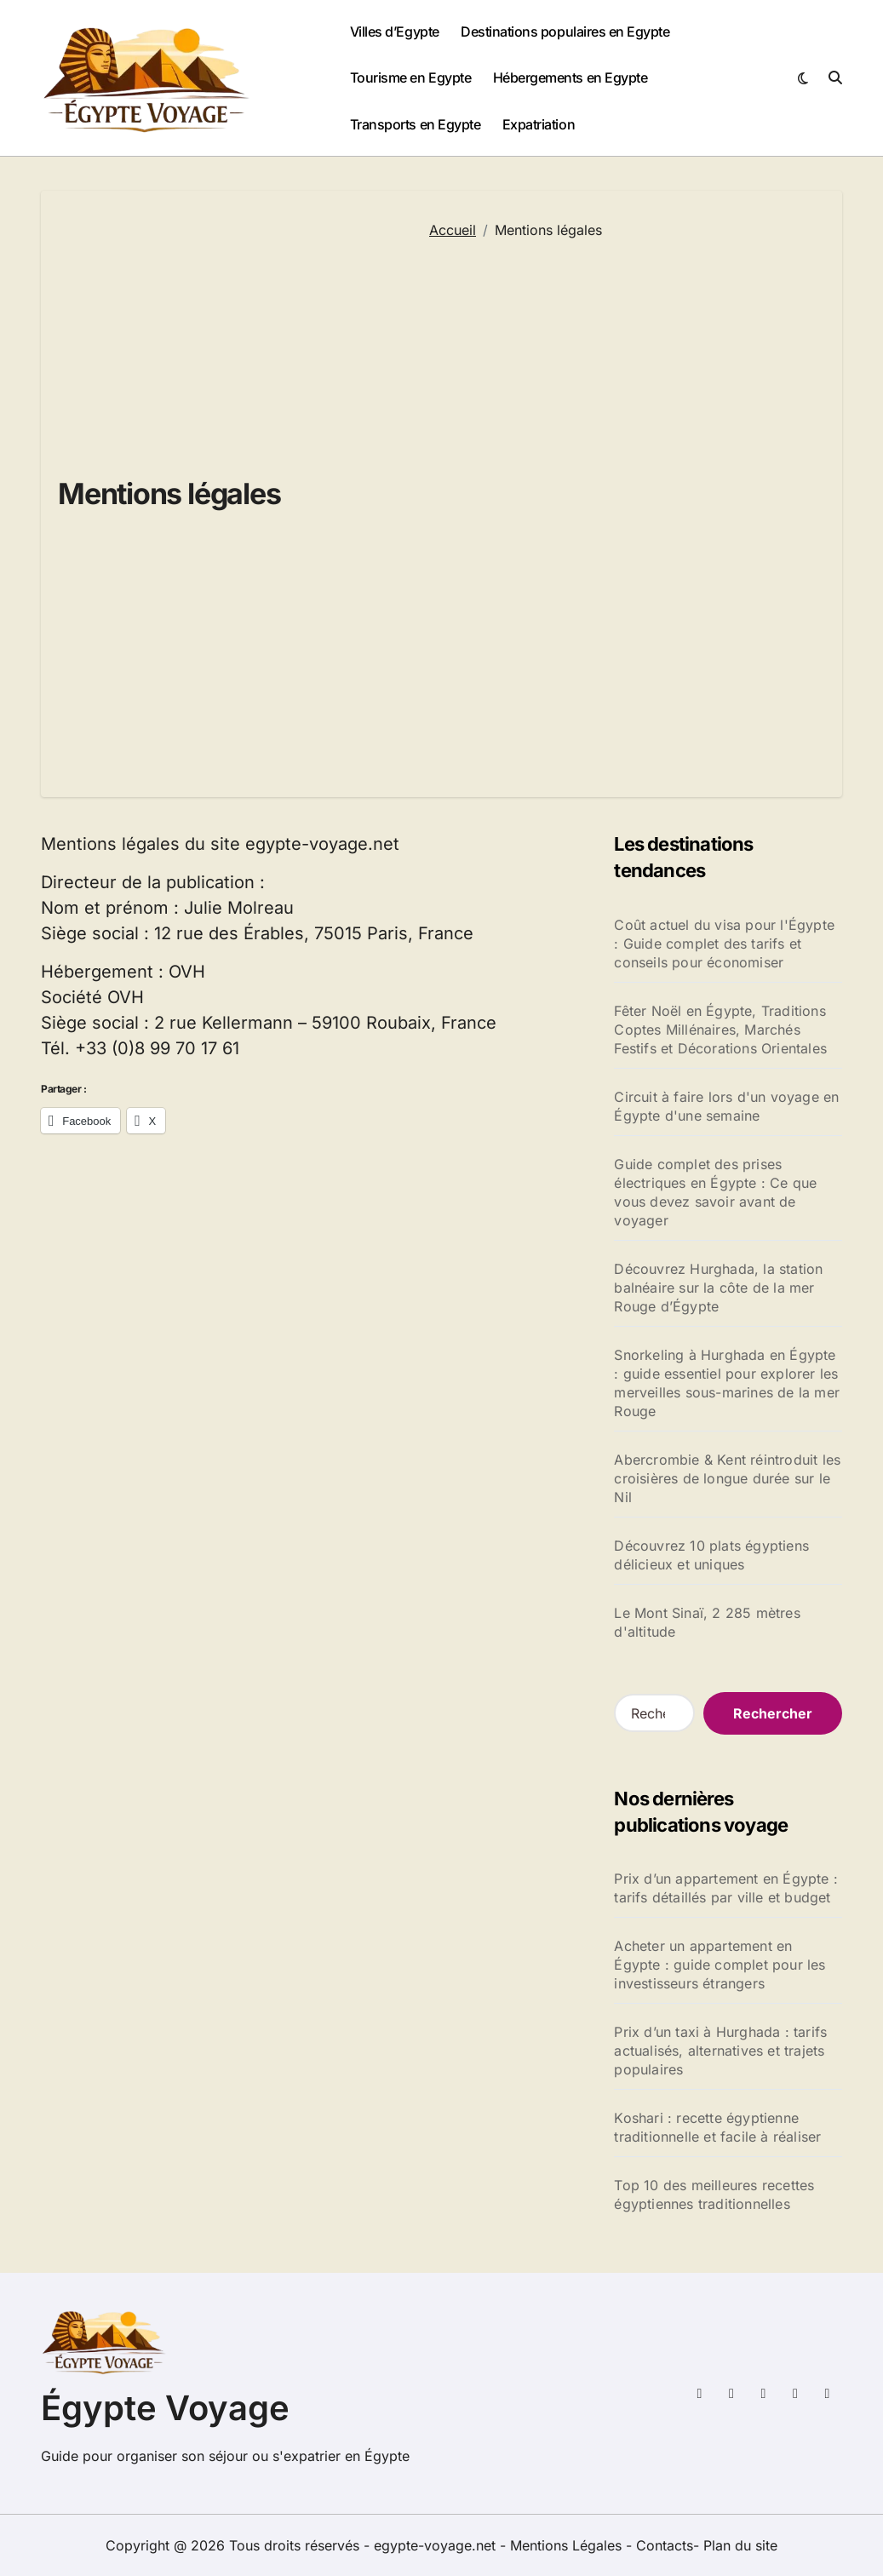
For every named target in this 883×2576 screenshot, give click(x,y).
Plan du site (740, 2545)
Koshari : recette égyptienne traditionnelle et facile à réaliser (717, 2127)
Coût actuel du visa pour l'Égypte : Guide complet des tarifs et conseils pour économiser (724, 943)
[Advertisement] (623, 507)
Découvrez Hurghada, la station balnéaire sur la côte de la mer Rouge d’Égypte (718, 1287)
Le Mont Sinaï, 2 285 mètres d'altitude (707, 1622)
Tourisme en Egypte (410, 77)
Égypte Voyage (165, 2408)
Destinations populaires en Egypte (565, 31)
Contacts (664, 2545)
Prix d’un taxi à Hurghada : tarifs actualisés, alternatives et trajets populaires (720, 2050)
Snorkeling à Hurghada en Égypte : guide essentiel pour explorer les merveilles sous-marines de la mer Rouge (727, 1383)
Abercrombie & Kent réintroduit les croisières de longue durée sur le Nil (727, 1478)
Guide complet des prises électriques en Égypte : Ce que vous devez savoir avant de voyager (715, 1192)
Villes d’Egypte (394, 31)
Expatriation (538, 124)
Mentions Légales (568, 2545)
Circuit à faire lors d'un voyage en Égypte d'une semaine (726, 1106)
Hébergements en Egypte (570, 77)
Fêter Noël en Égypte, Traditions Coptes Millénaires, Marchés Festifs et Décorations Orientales (720, 1029)
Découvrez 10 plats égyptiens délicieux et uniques (711, 1555)
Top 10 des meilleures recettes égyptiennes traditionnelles (714, 2194)
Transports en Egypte (415, 124)
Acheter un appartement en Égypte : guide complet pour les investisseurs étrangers (719, 1964)
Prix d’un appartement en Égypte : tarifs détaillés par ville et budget (726, 1888)
